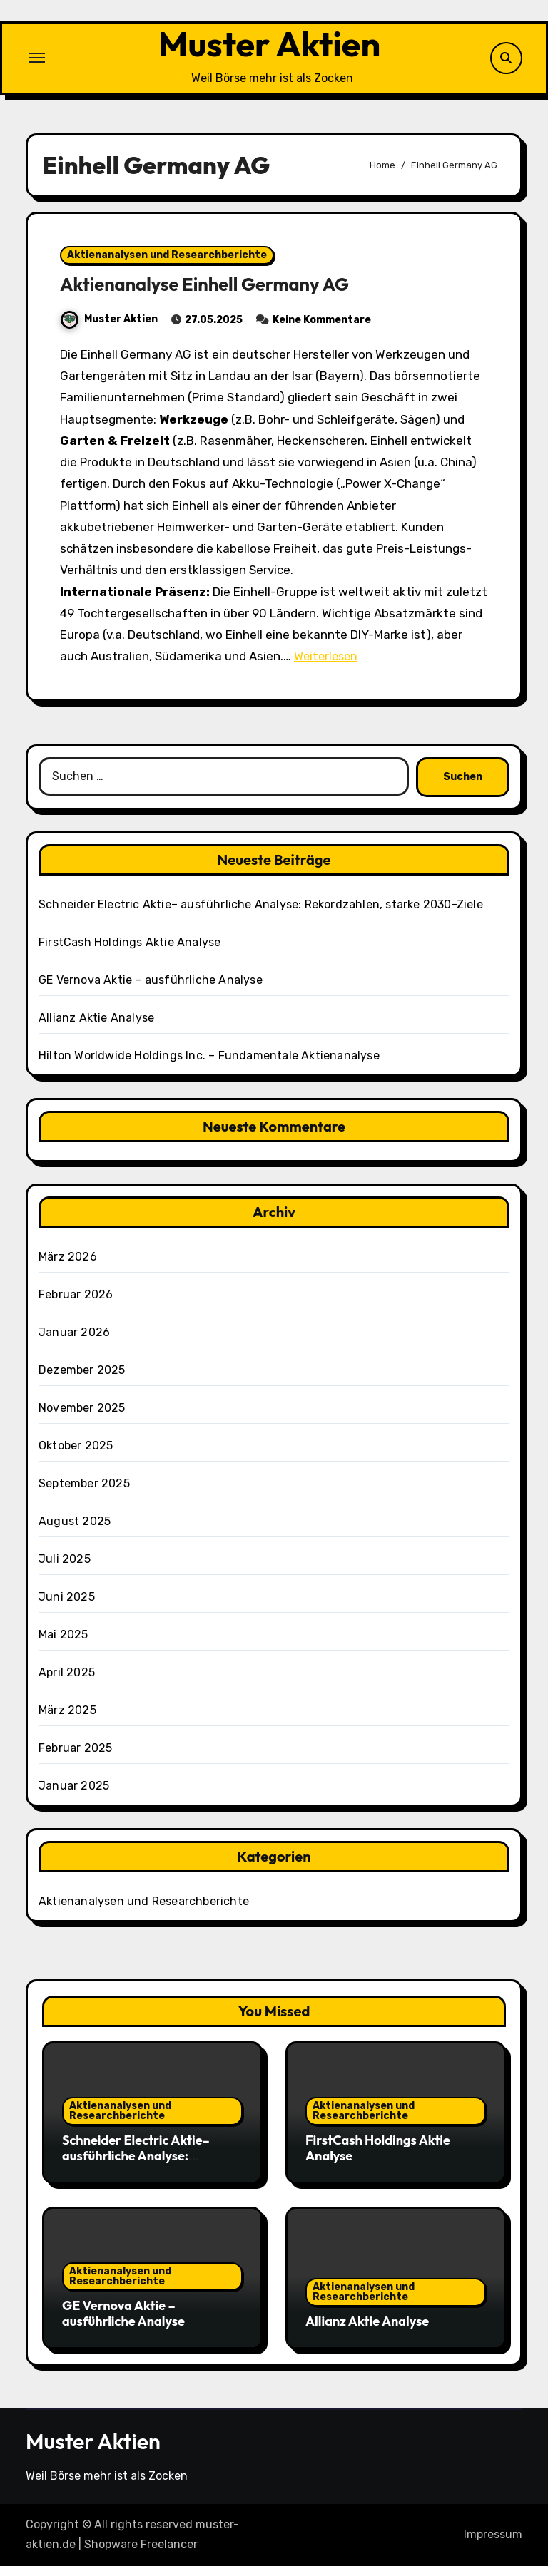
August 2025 (75, 1530)
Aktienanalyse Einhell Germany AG (214, 294)
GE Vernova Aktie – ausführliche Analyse (151, 989)
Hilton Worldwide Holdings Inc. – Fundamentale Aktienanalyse (209, 1065)
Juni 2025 (67, 1606)
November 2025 (82, 1417)
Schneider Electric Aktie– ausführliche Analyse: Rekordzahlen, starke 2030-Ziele (261, 913)
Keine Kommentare (322, 330)
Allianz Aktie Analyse (96, 1027)
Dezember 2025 (82, 1379)
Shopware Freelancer (141, 2554)
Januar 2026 (74, 1341)
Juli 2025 (65, 1568)
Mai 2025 (63, 1644)
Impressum (493, 2544)
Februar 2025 (75, 1757)
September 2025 (84, 1492)
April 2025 (67, 1681)
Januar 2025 (74, 1795)
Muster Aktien (269, 49)
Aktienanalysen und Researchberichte (167, 265)
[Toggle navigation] (37, 62)
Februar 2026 (76, 1303)
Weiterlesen (328, 666)
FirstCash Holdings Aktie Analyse (129, 951)
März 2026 (68, 1266)
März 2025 (67, 1719)
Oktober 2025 (76, 1455)
